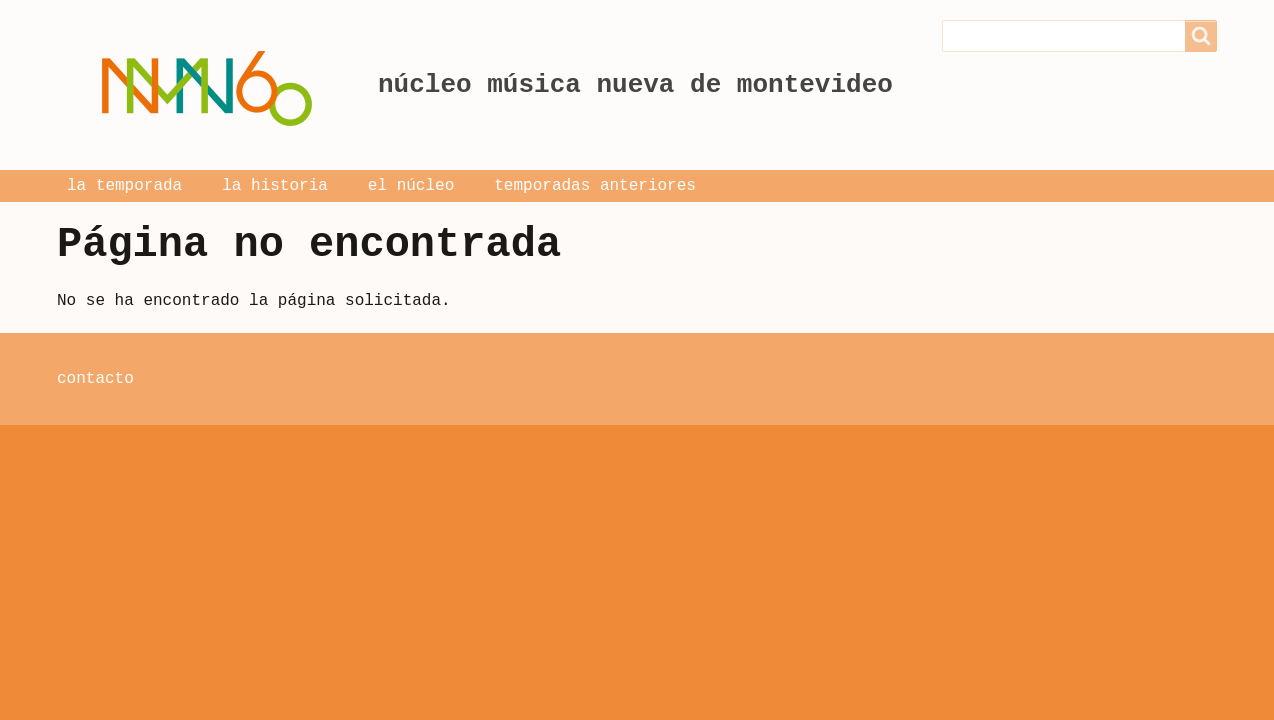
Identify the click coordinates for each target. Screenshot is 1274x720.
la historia (275, 186)
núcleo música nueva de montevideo (635, 85)
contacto (95, 379)
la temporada (124, 186)
